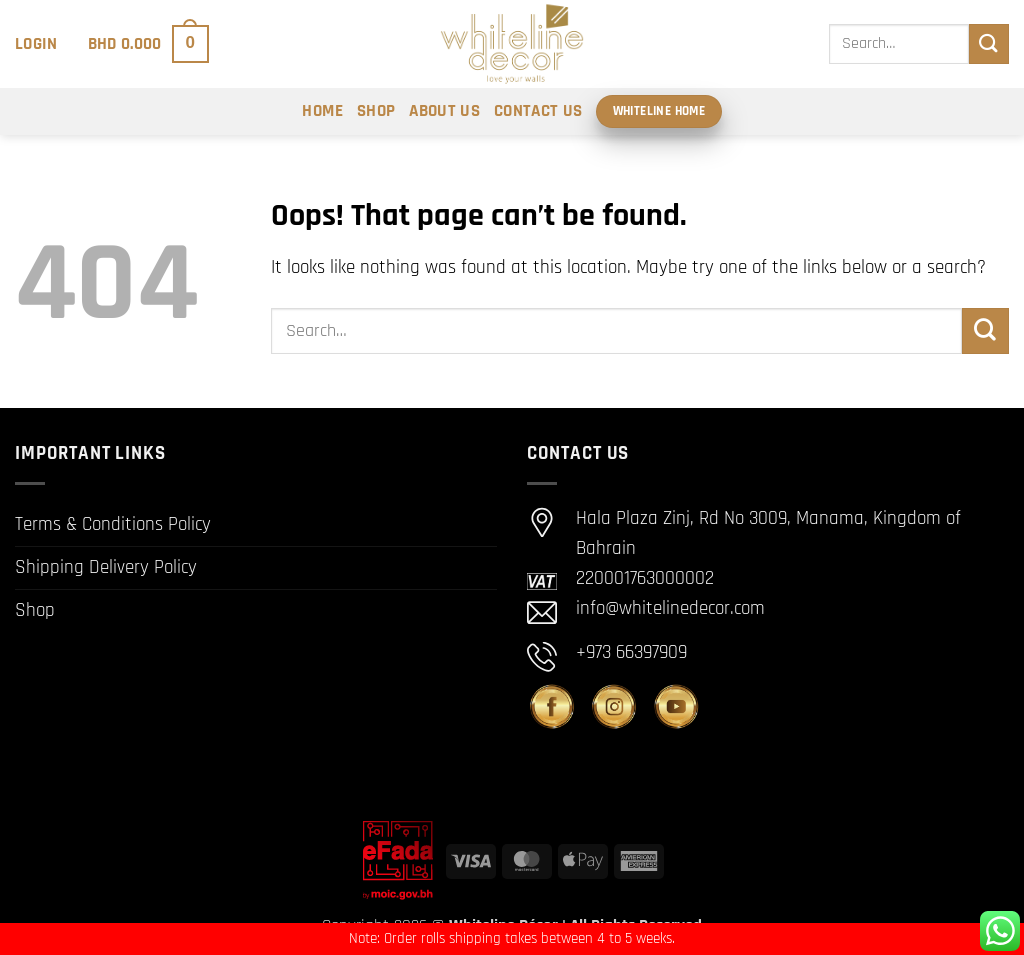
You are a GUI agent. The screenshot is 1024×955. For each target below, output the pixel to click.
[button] (36, 44)
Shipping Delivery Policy (106, 567)
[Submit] (989, 43)
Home (322, 111)
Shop (376, 111)
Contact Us (538, 111)
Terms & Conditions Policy (113, 524)
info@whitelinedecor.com (670, 608)
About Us (444, 111)
